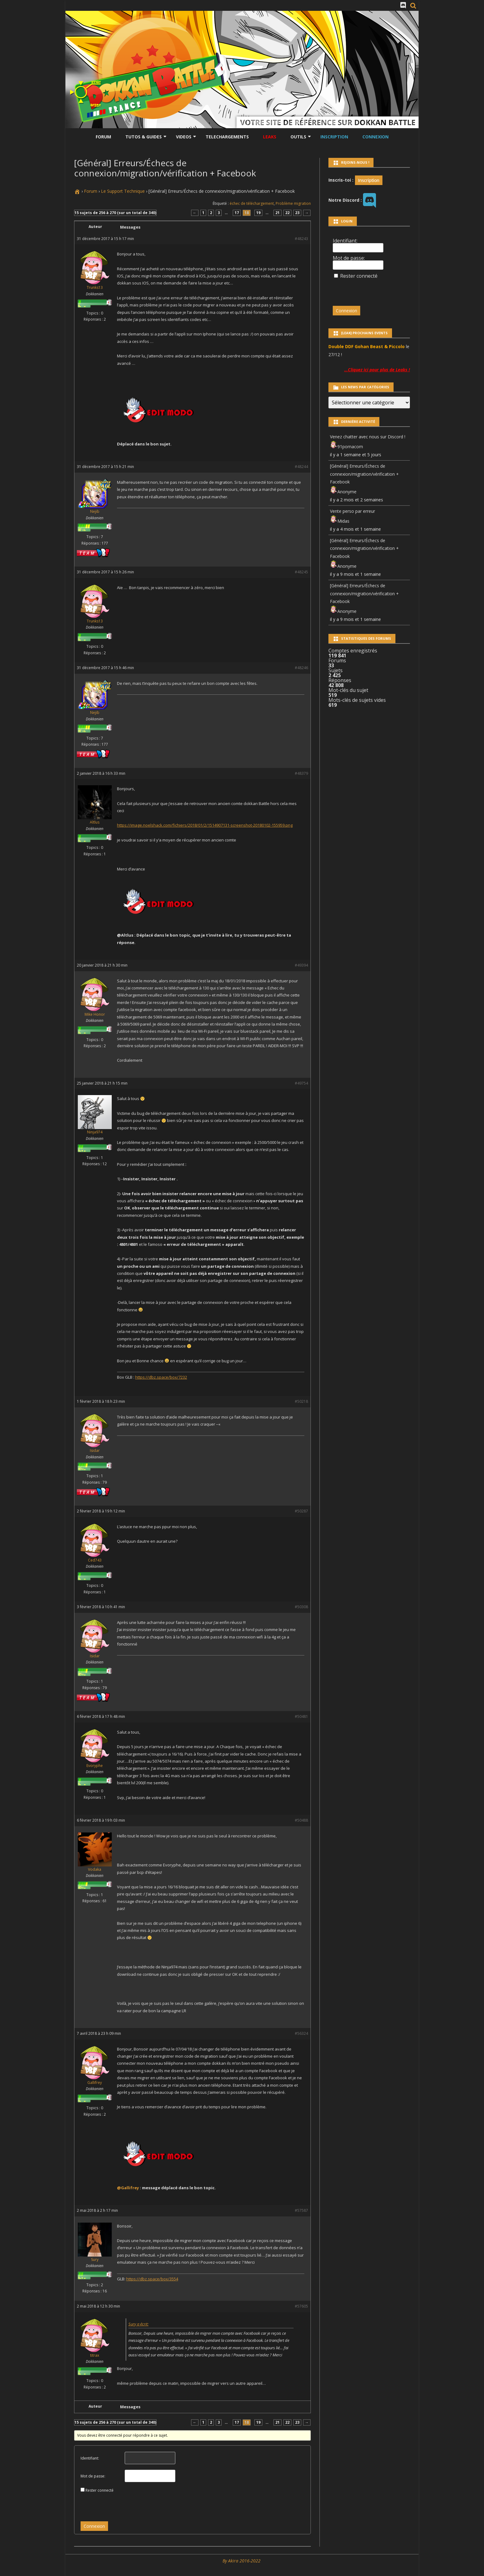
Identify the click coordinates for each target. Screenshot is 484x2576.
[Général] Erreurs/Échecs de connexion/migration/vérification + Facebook (364, 474)
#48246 (301, 667)
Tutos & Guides (143, 137)
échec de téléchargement (252, 203)
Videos (183, 137)
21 (277, 212)
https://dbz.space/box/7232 (161, 1377)
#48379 (301, 773)
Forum (103, 137)
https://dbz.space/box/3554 (152, 2279)
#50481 (301, 1716)
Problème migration (293, 203)
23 (297, 212)
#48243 (301, 238)
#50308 (301, 1606)
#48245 (301, 572)
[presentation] (123, 2505)
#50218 (301, 1401)
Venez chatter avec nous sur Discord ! (367, 437)
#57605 (301, 2306)
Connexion (375, 137)
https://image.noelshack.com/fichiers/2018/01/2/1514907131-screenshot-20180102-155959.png (205, 825)
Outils (298, 137)
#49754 (301, 1083)
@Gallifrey (128, 2187)
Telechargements (227, 137)
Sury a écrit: (138, 2324)
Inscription (334, 137)
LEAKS (269, 137)
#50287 (301, 1511)
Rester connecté (100, 2490)
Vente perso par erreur (352, 511)
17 (237, 212)
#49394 (301, 965)
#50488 (301, 1820)
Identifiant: (90, 2458)
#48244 (301, 466)
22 (287, 212)
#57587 (301, 2210)
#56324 (301, 2033)
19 (258, 212)
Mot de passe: (93, 2476)
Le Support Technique (123, 191)
